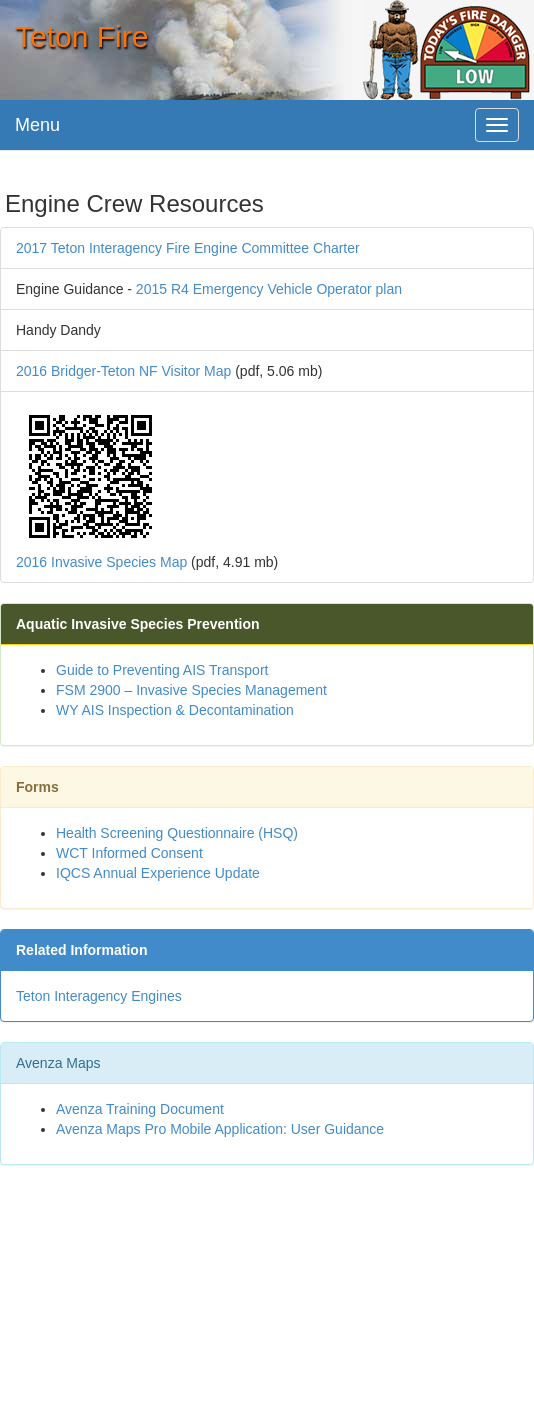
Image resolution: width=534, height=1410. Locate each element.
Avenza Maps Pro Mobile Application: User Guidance (220, 1129)
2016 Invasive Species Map (101, 562)
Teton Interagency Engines (99, 996)
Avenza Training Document (140, 1109)
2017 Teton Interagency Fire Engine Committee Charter (188, 248)
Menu (37, 125)
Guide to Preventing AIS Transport (162, 670)
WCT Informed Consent (129, 853)
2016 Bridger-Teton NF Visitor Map (123, 371)
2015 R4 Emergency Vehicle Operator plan (269, 289)
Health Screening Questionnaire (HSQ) (177, 833)
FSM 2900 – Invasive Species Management (191, 690)
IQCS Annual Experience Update (158, 873)
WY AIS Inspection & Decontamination (175, 710)
